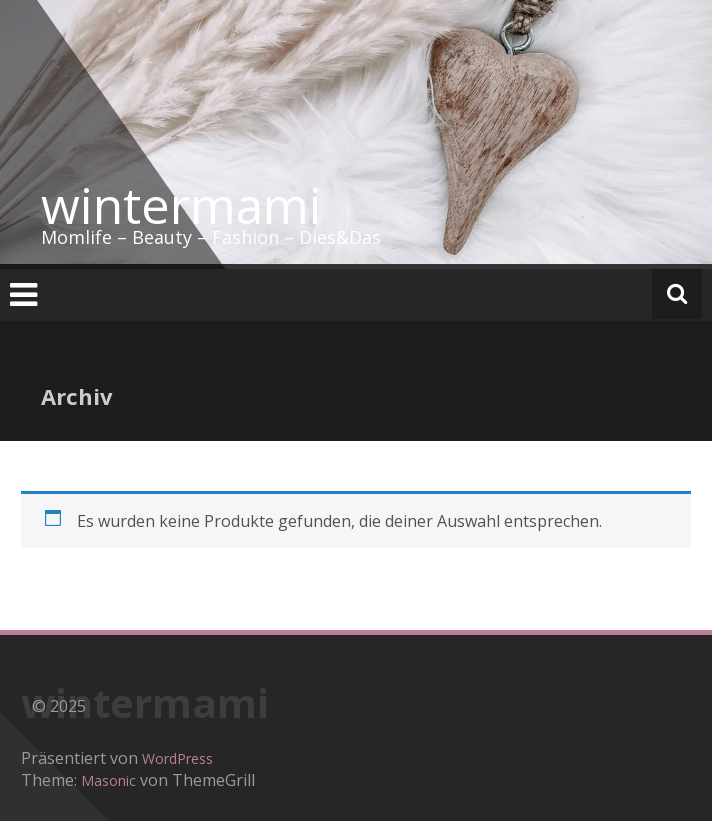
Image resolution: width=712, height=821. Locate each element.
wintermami (181, 205)
